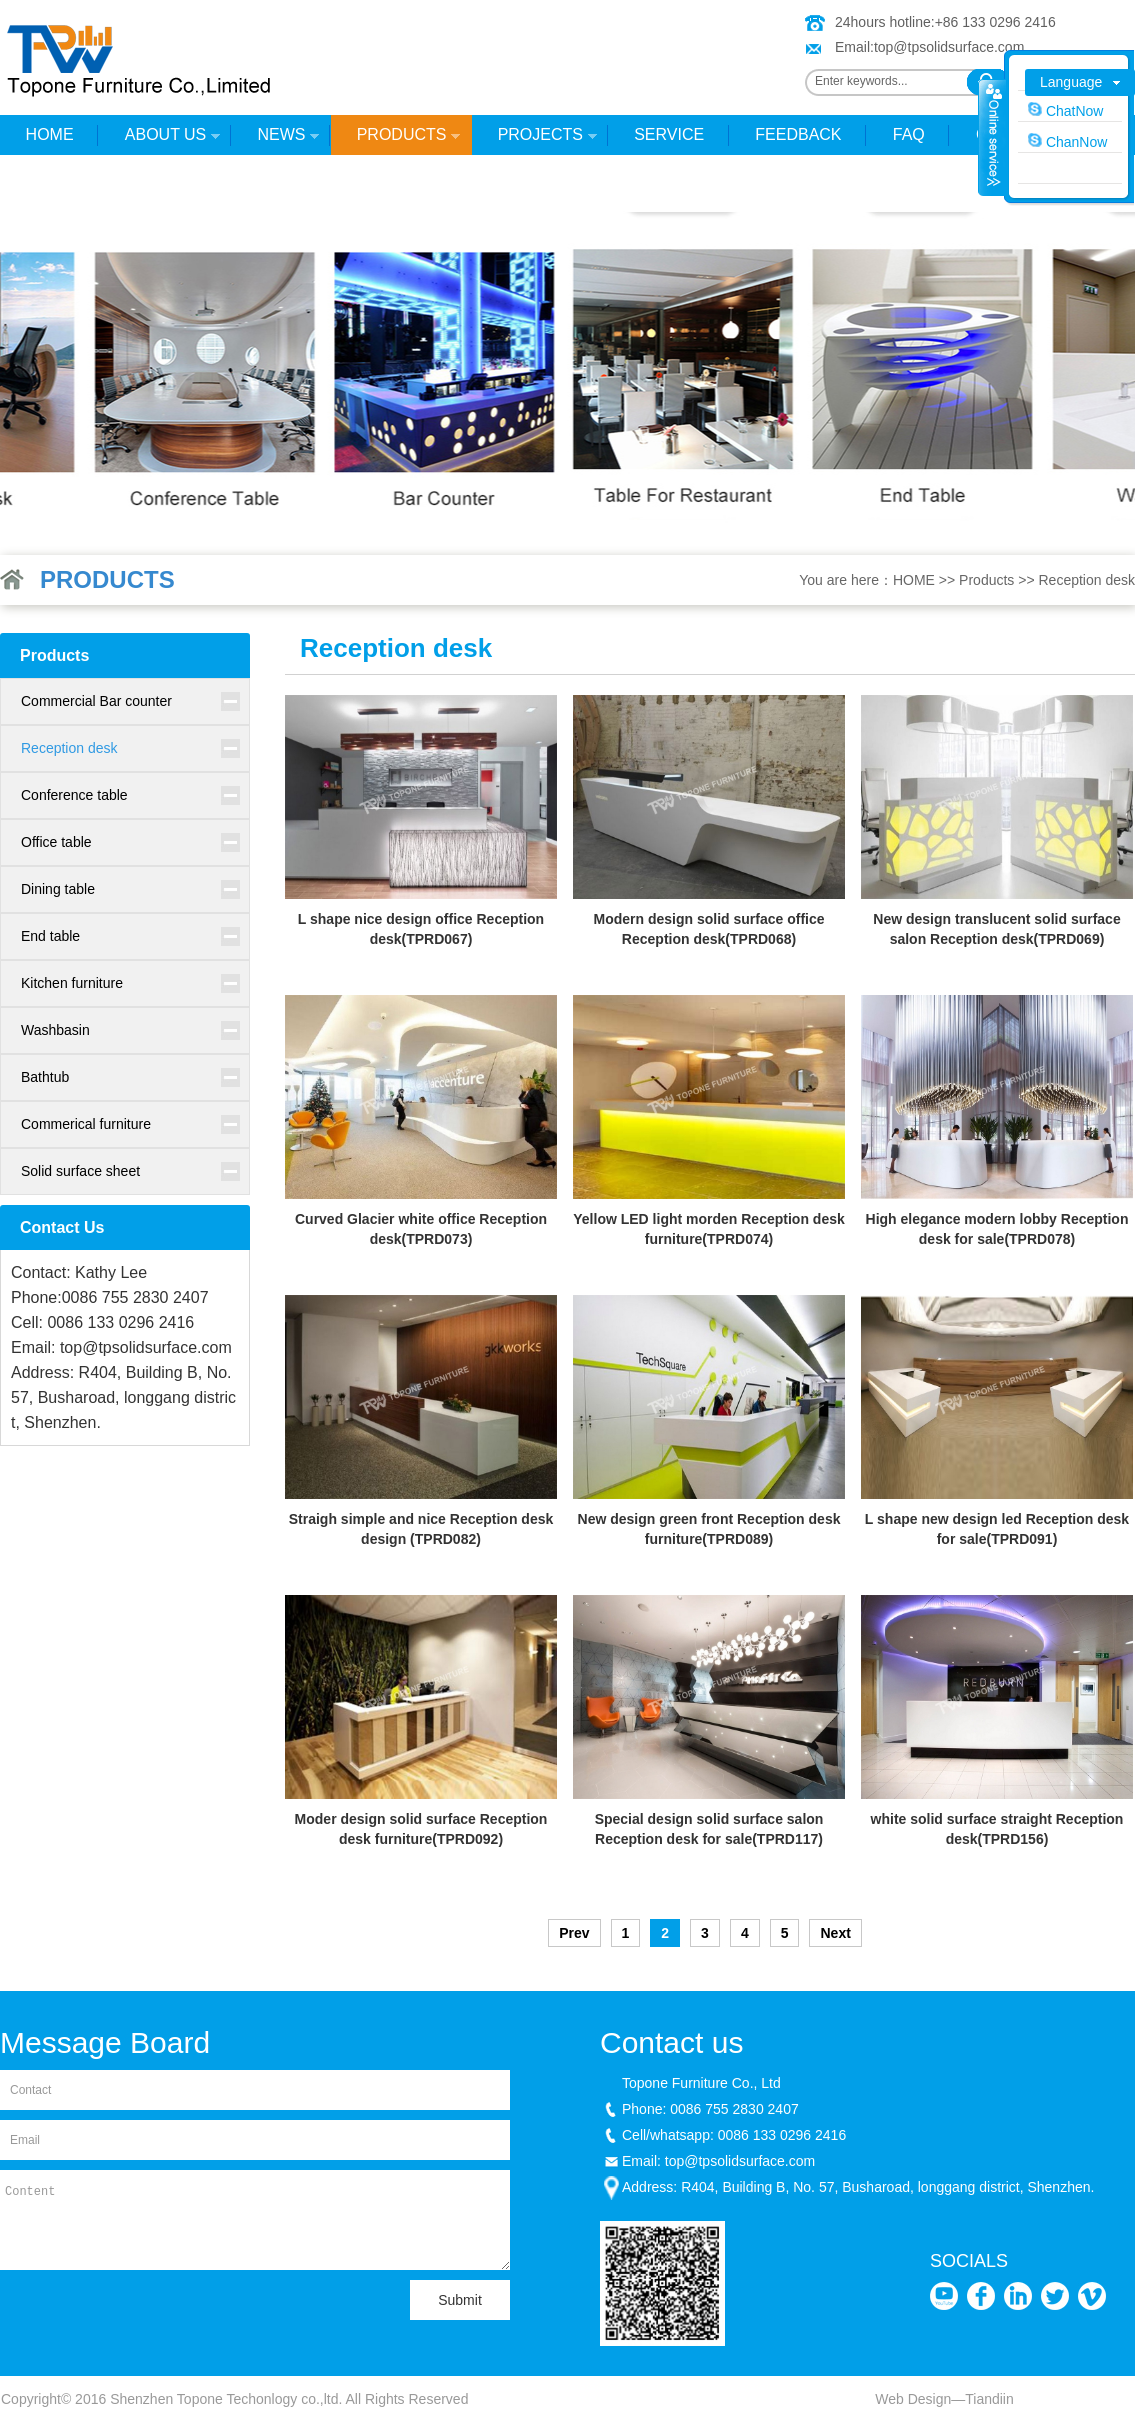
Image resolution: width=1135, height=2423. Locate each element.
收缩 (992, 137)
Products (395, 140)
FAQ (909, 134)
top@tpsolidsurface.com (949, 47)
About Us (159, 140)
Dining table (58, 889)
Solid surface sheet (80, 1171)
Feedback (798, 134)
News (275, 140)
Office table (56, 842)
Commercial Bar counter (96, 701)
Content (255, 2220)
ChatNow (1065, 110)
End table (50, 936)
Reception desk (1086, 580)
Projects (534, 140)
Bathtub (45, 1077)
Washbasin (55, 1030)
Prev (574, 1933)
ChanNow (1067, 141)
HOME (50, 134)
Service (669, 134)
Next (835, 1933)
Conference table (74, 795)
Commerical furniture (86, 1124)
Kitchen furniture (72, 983)
